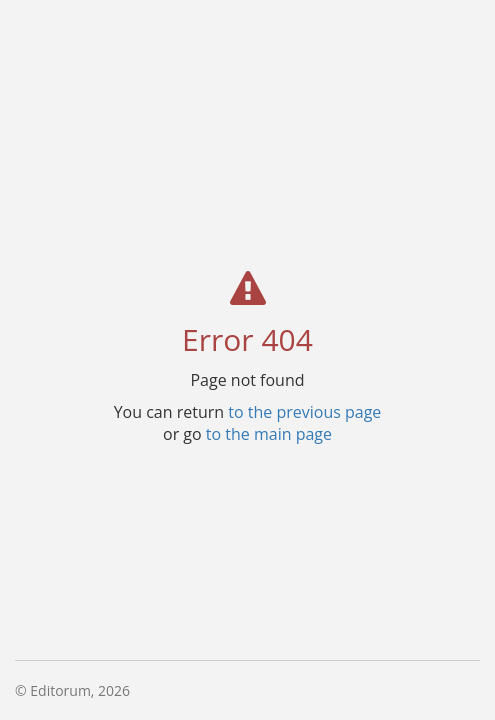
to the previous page (304, 411)
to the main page (269, 433)
